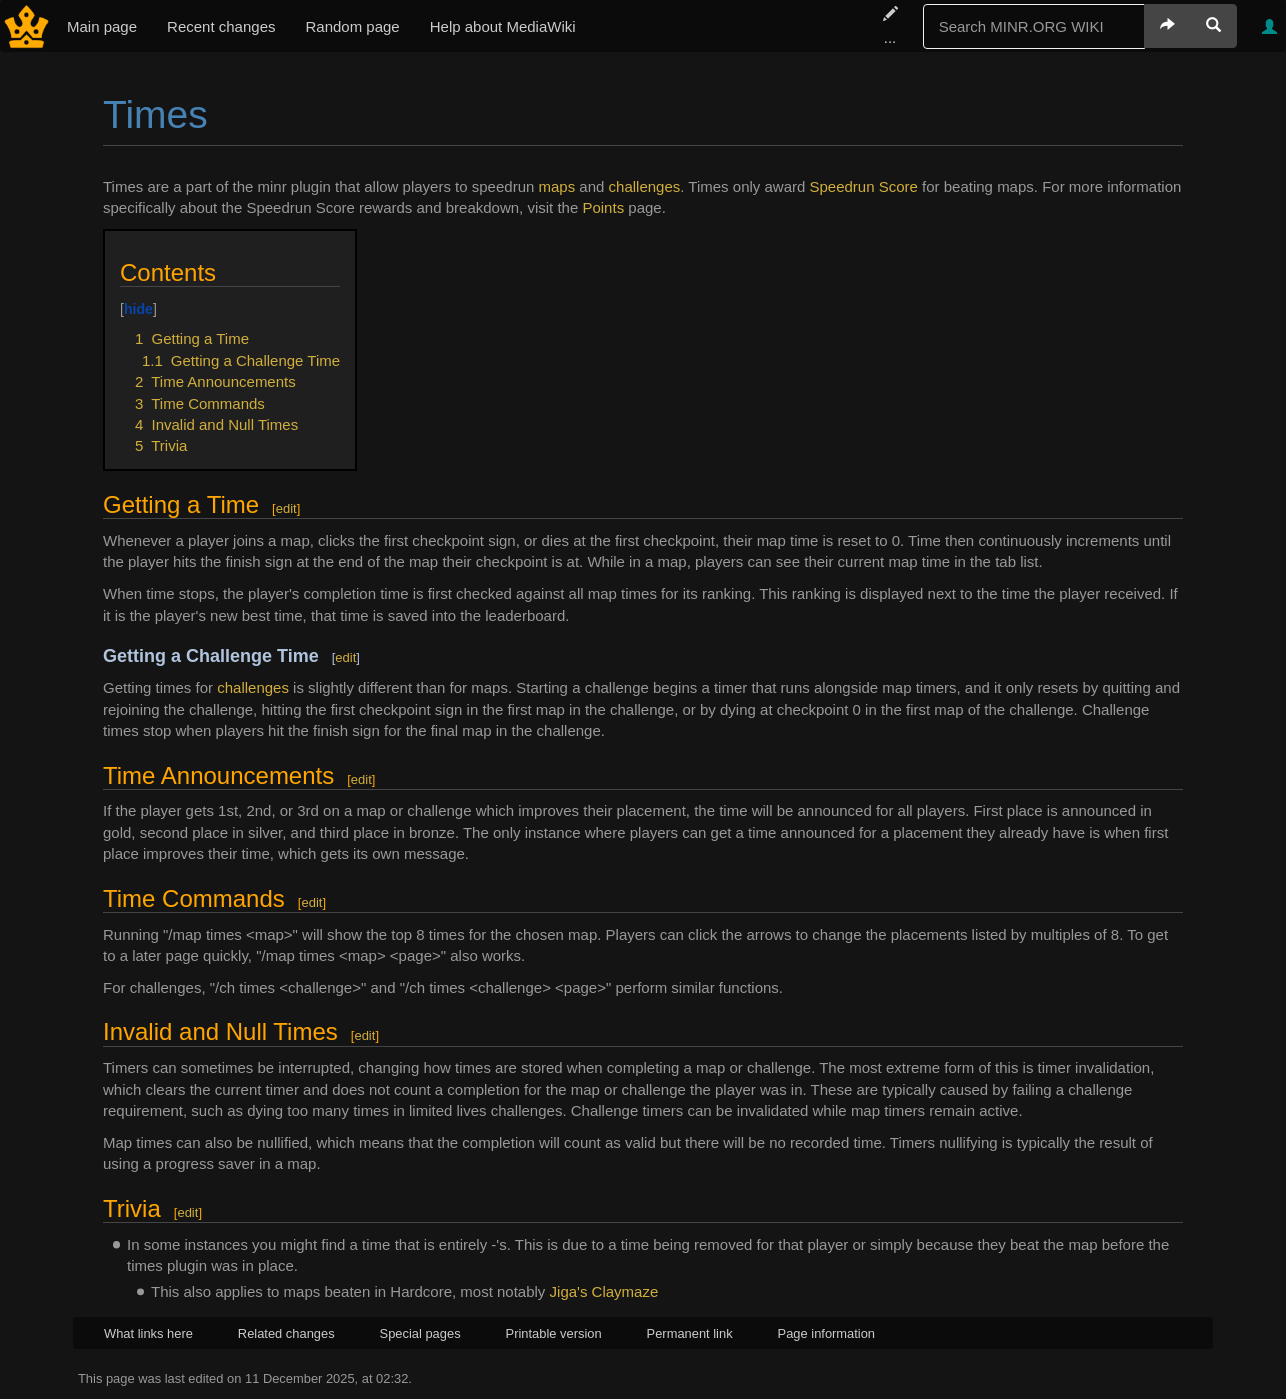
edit (286, 508)
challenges (645, 186)
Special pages (420, 1333)
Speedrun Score (864, 186)
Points (603, 207)
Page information (826, 1333)
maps (557, 186)
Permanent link (690, 1333)
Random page (352, 26)
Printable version (554, 1333)
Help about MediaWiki (503, 26)
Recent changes (221, 26)
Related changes (286, 1333)
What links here (148, 1333)
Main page (102, 26)
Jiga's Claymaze (604, 1291)
